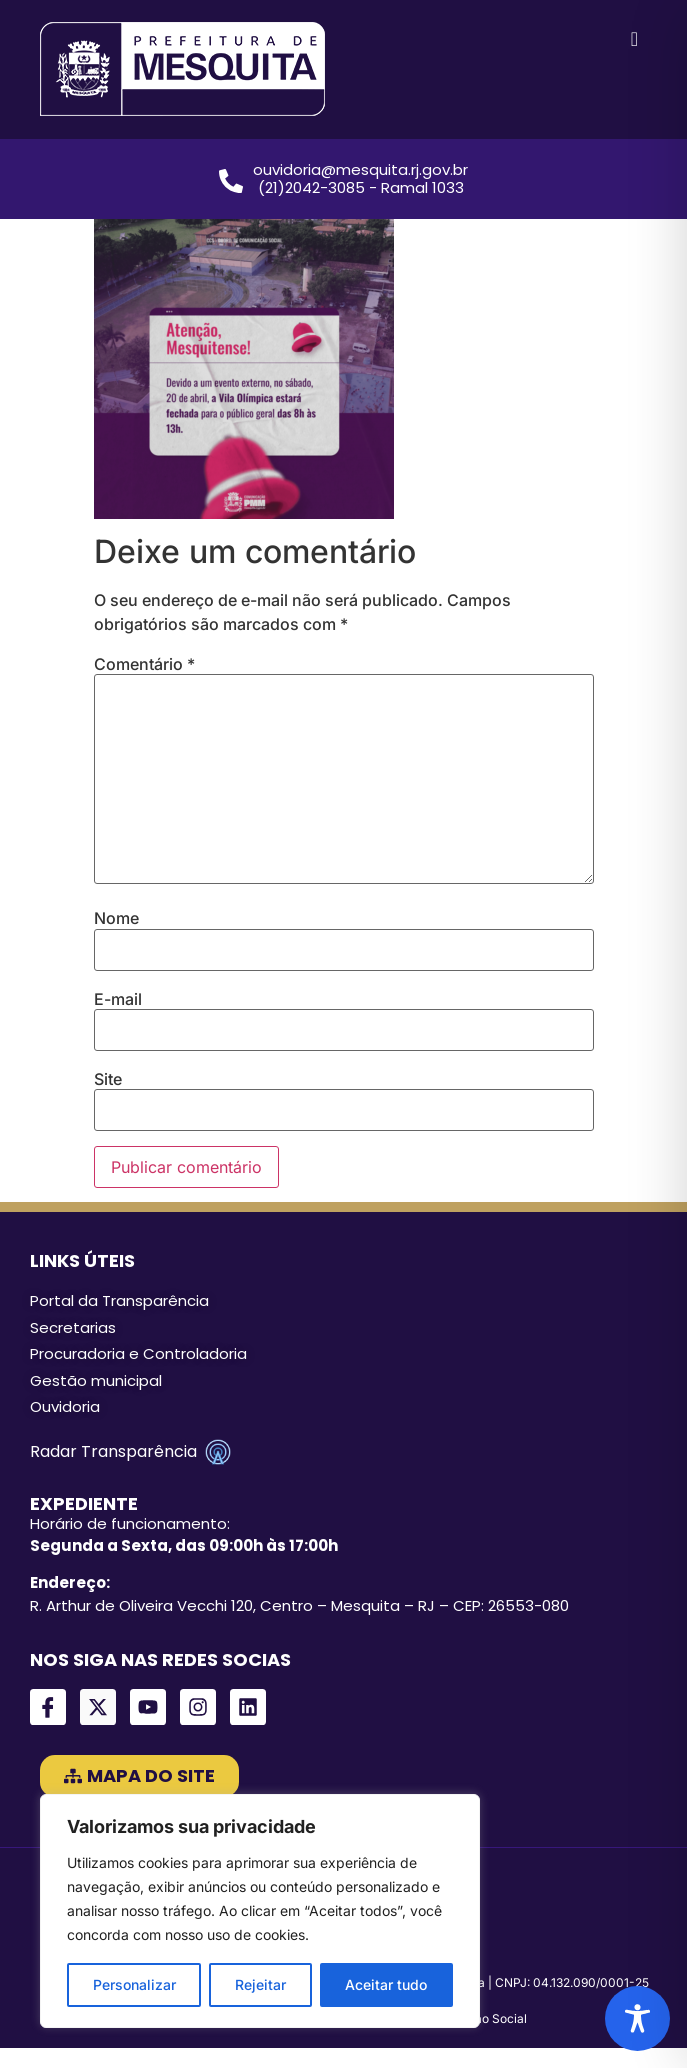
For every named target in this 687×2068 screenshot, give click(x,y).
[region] (260, 1911)
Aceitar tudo (386, 1984)
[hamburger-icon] (634, 40)
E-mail (118, 999)
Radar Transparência (130, 1452)
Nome (116, 918)
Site (108, 1079)
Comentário (144, 664)
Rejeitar (260, 1984)
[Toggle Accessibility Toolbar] (637, 2018)
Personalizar (134, 1984)
